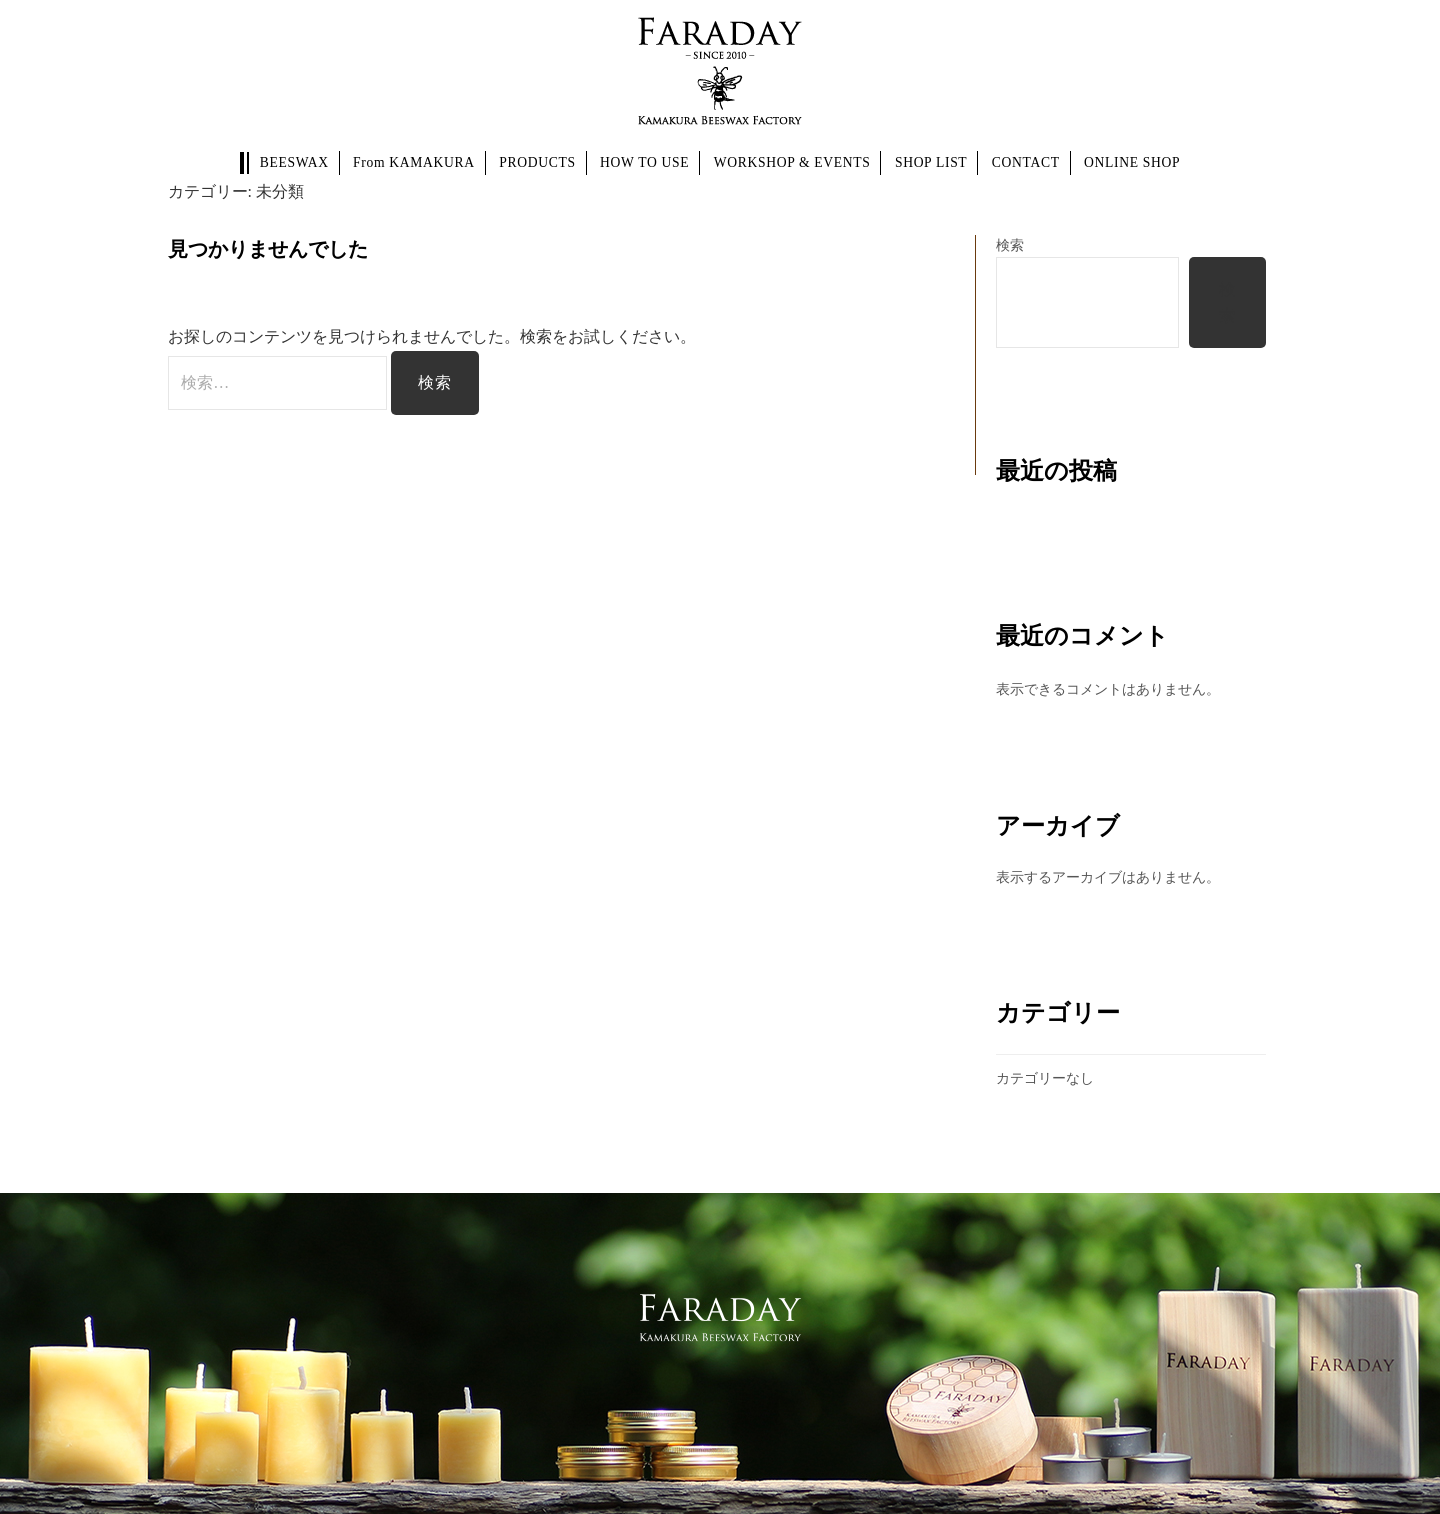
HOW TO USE (644, 162)
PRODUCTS (537, 162)
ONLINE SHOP (1132, 162)
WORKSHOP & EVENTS (792, 162)
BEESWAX (294, 162)
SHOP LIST (931, 162)
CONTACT (1026, 162)
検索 (1010, 245)
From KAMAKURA (414, 162)
